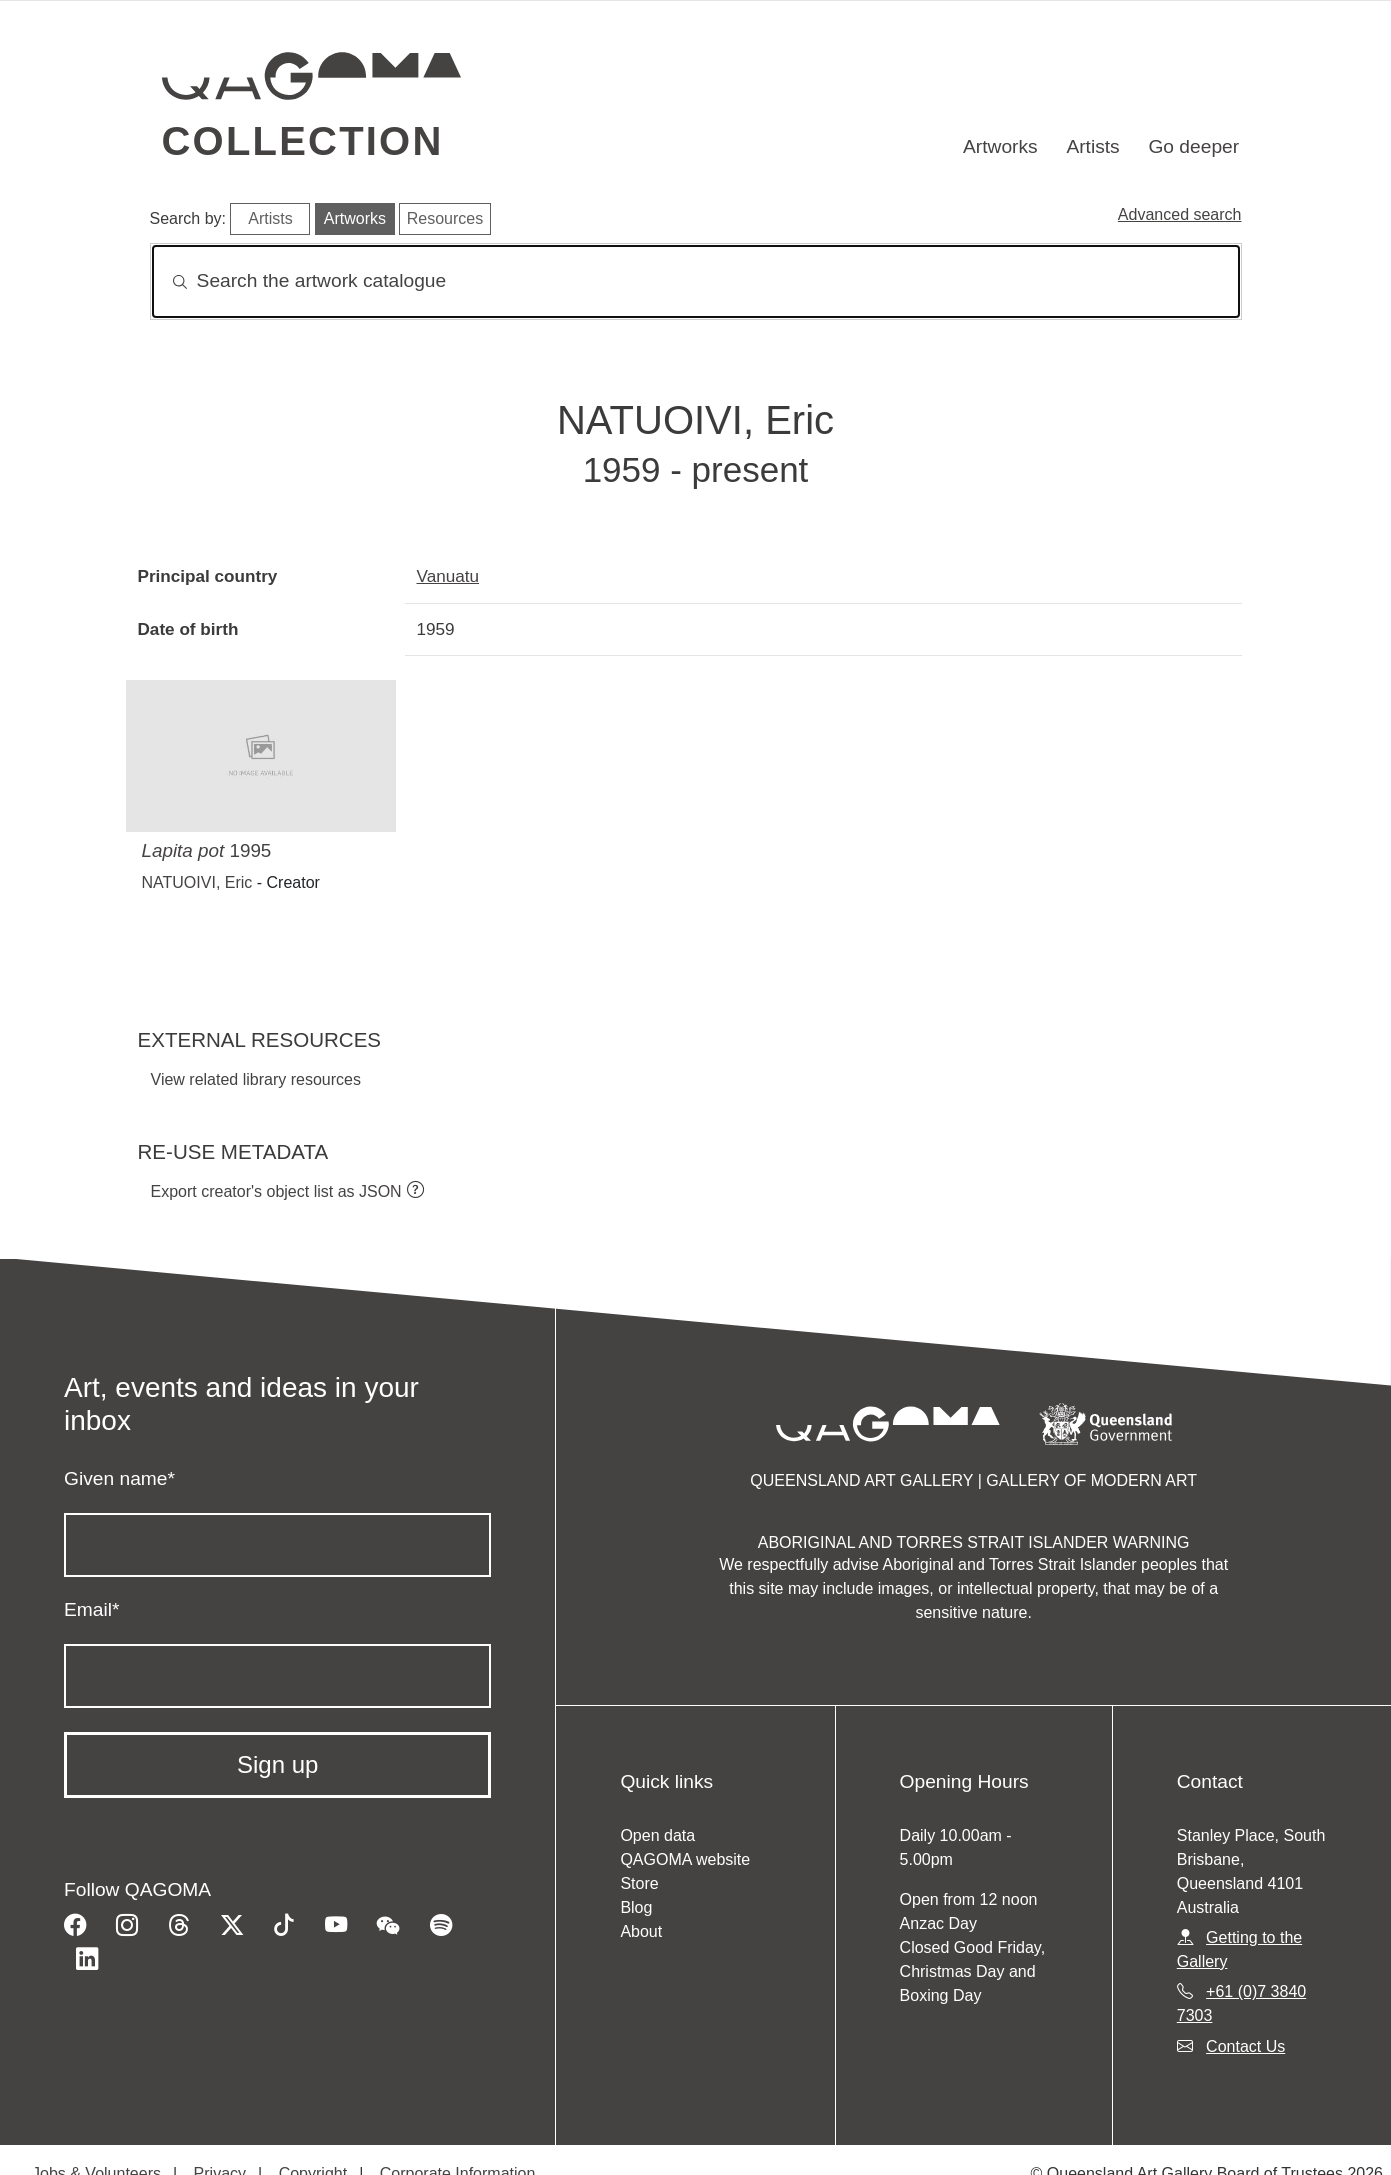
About (641, 1931)
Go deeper (1193, 146)
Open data (657, 1835)
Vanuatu (448, 576)
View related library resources (256, 1079)
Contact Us (1245, 2046)
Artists (1092, 146)
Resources (445, 218)
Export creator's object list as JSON (276, 1191)
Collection (303, 141)
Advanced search (1180, 214)
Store (639, 1883)
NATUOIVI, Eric (197, 882)
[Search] (696, 281)
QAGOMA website (685, 1859)
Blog (636, 1907)
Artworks (1000, 146)
